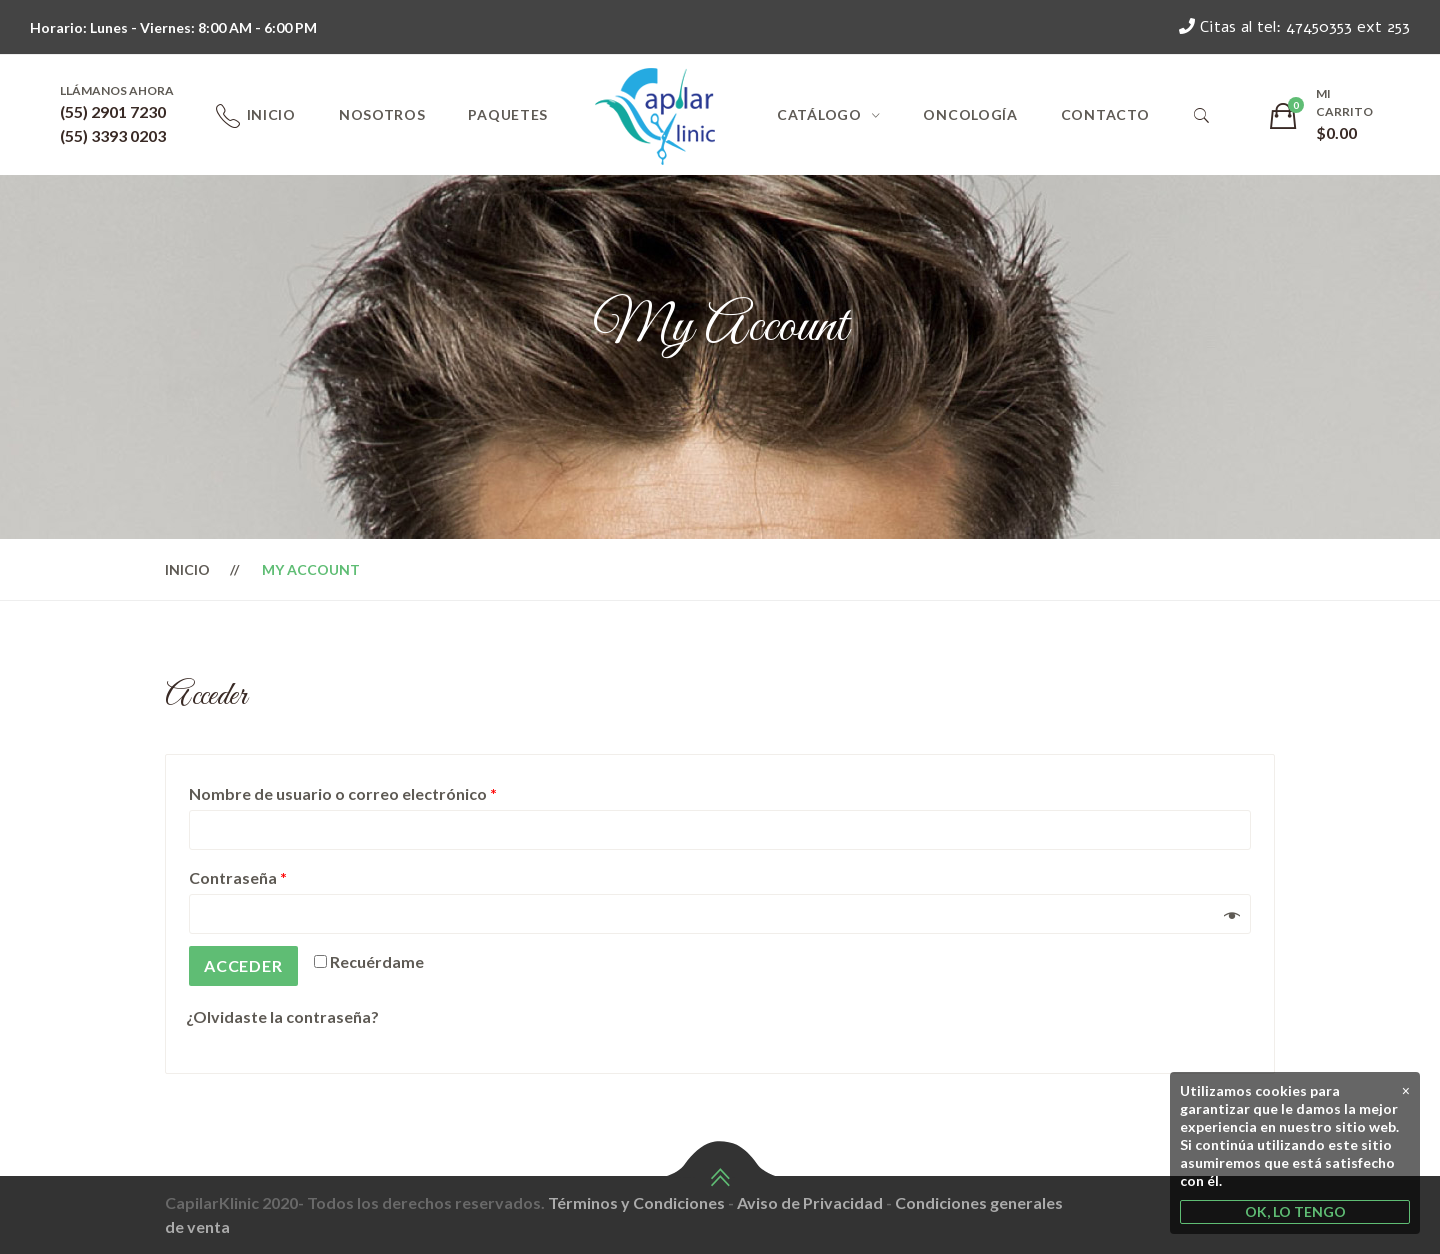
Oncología (970, 114)
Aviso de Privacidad (810, 1202)
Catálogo (819, 114)
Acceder (243, 965)
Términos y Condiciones (636, 1202)
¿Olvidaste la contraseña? (282, 1016)
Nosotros (382, 114)
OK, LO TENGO (1295, 1211)
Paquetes (508, 114)
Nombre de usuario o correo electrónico (343, 793)
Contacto (1105, 114)
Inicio (271, 114)
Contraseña (238, 877)
